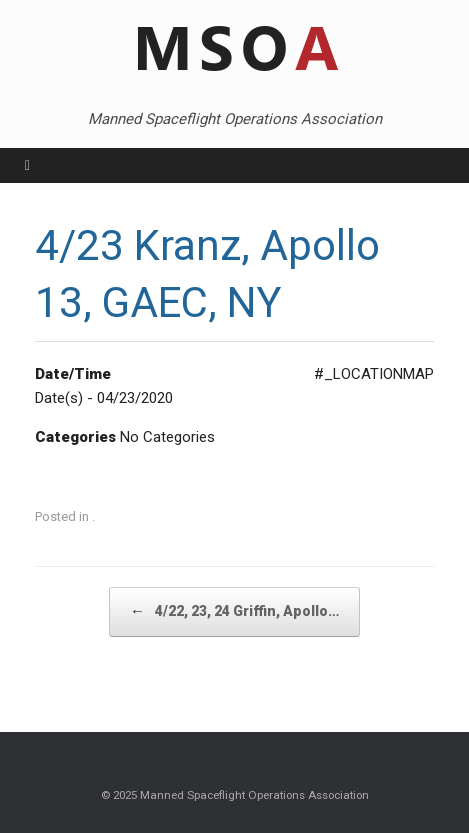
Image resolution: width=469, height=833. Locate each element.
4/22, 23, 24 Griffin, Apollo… (234, 611)
